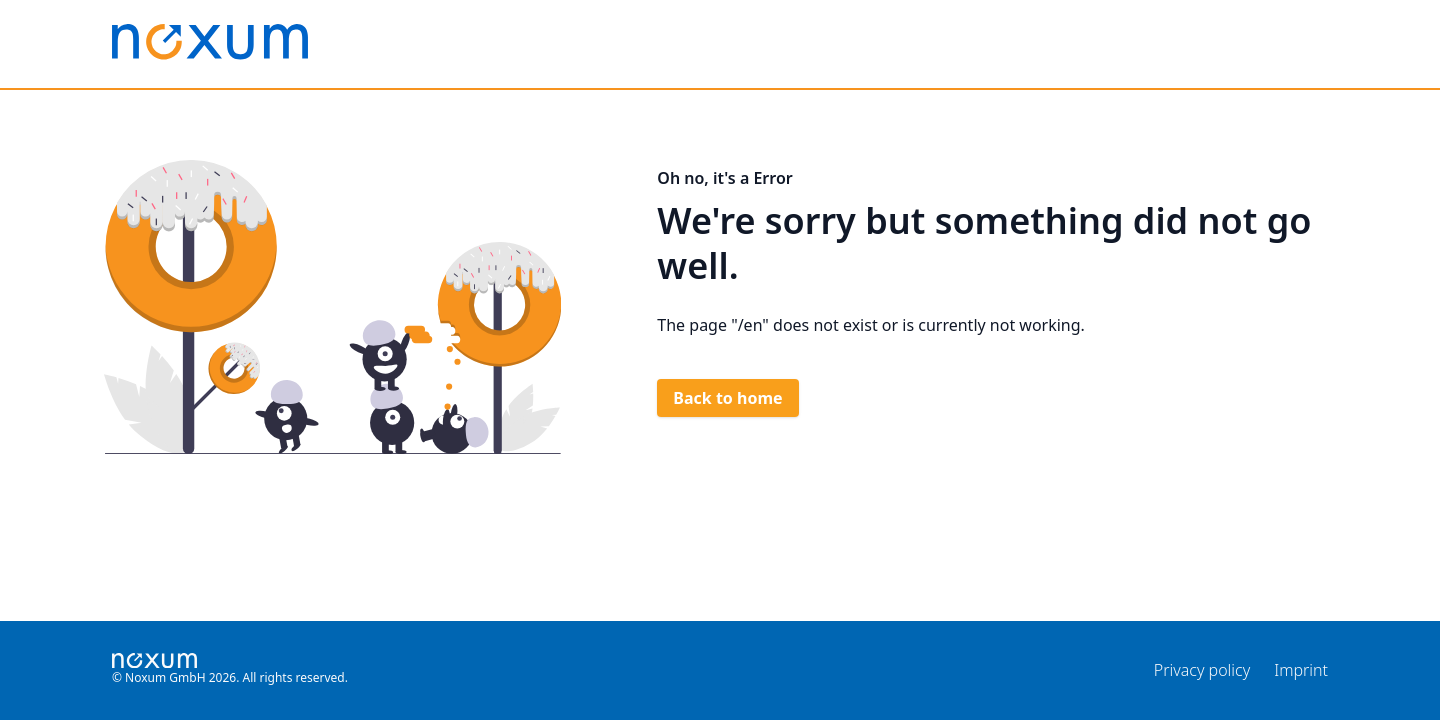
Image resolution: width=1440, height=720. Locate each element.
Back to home (727, 398)
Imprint (1301, 670)
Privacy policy (1202, 670)
